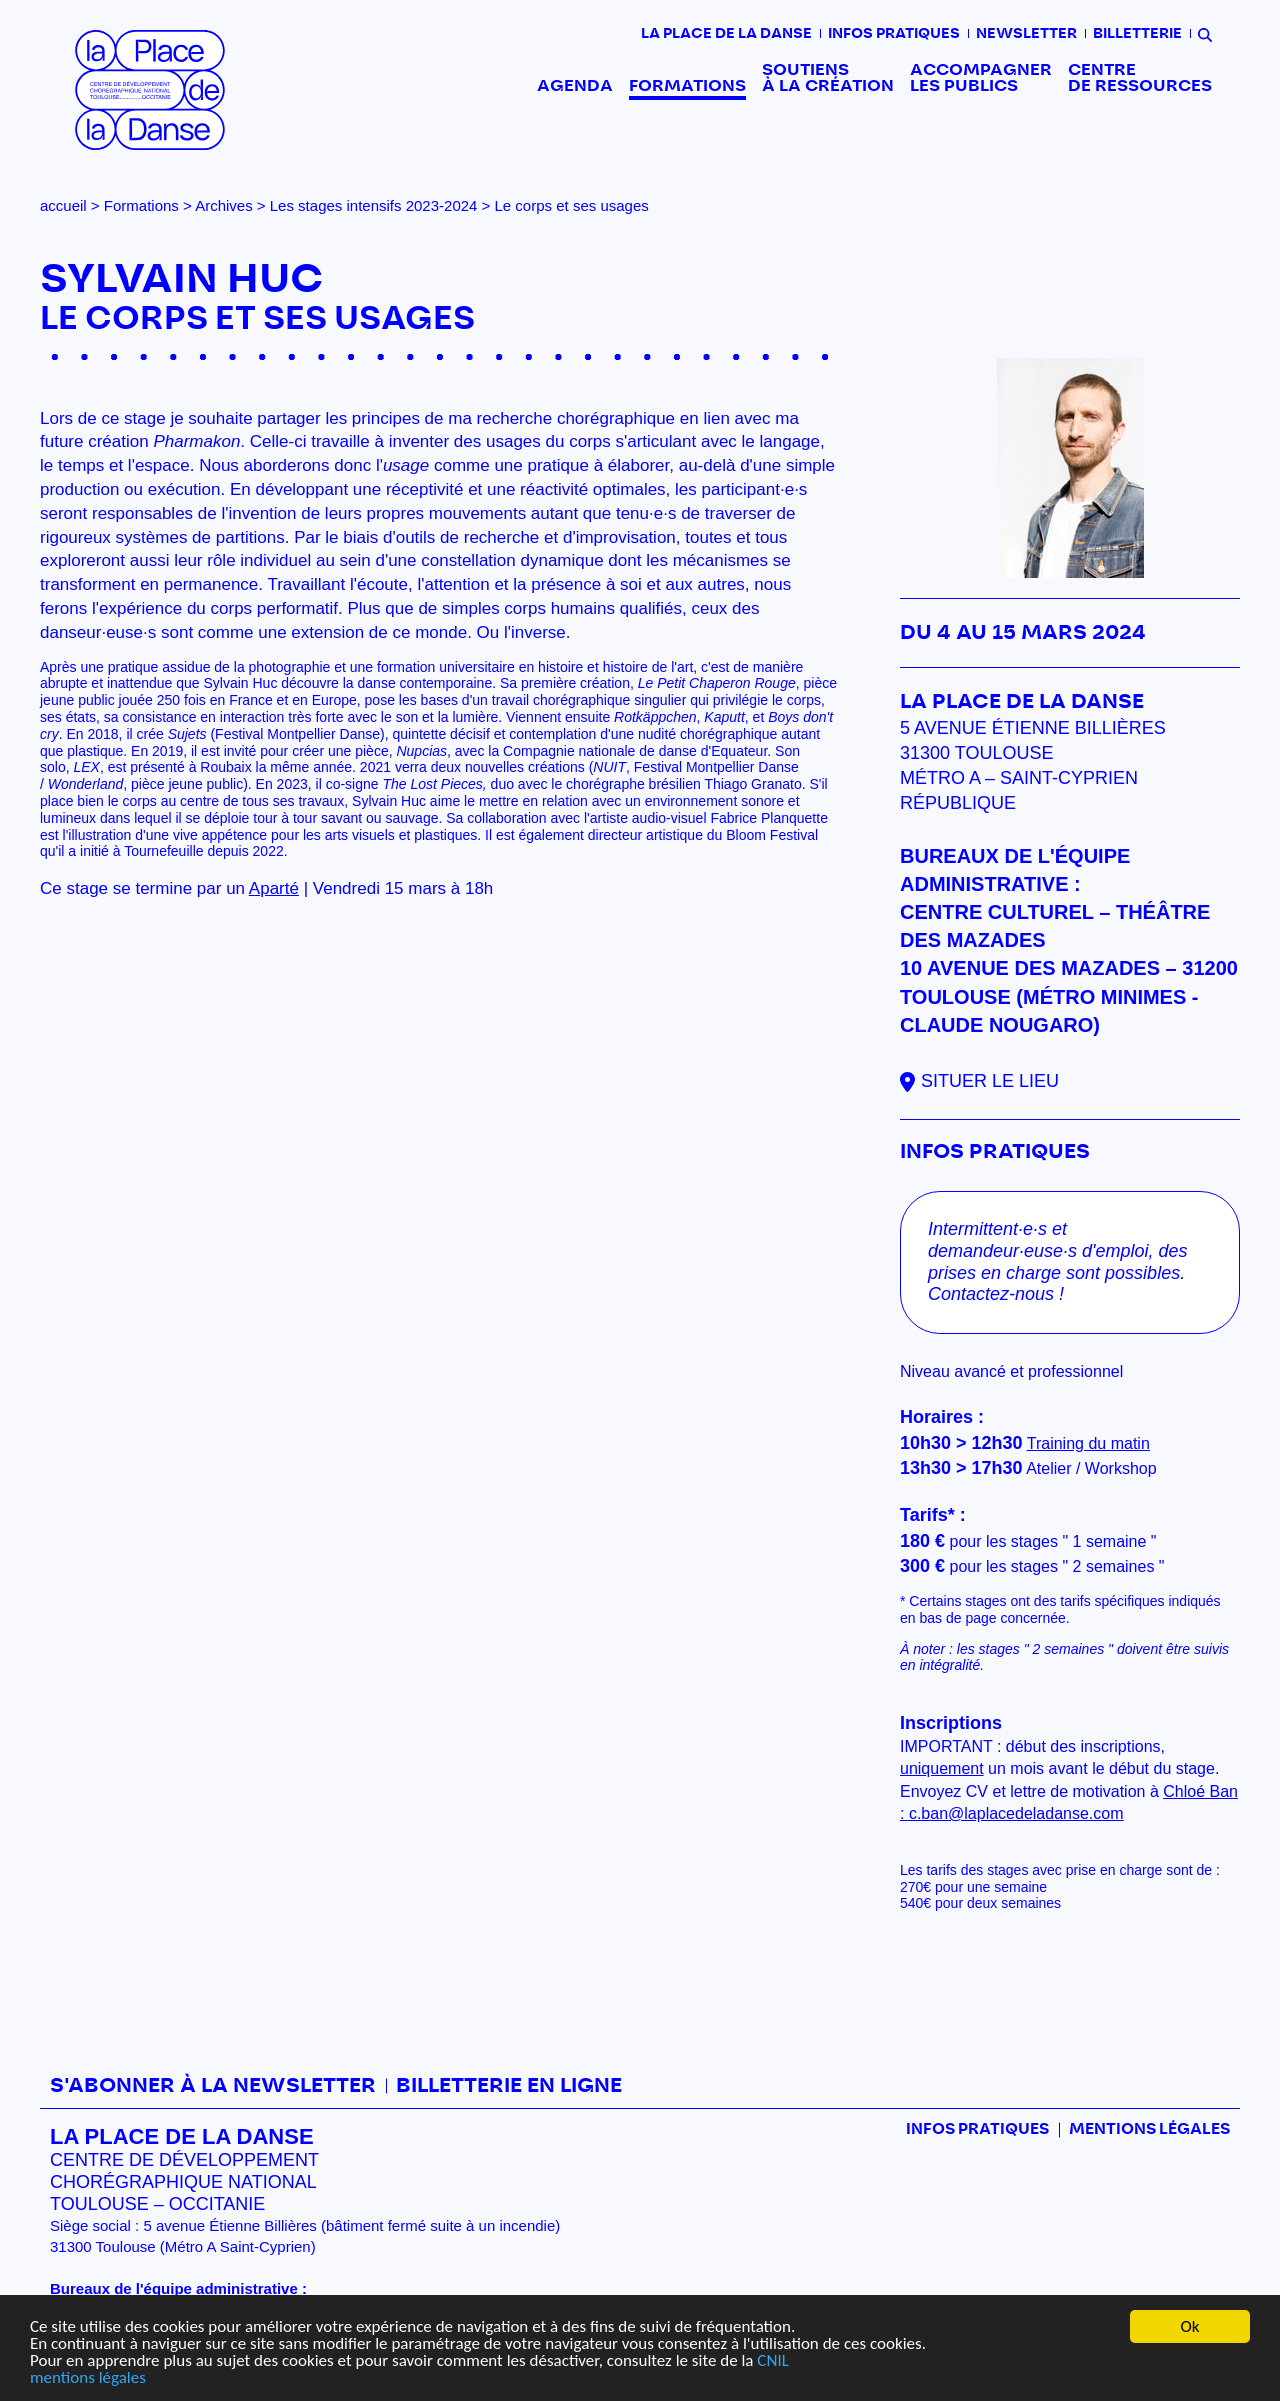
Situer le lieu (990, 1081)
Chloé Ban (1200, 1791)
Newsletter (1026, 34)
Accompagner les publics (981, 78)
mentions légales (88, 2378)
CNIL (772, 2361)
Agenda (575, 86)
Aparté (274, 888)
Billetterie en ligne (509, 2086)
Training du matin (1088, 1443)
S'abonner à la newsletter (213, 2086)
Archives (224, 205)
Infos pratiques (894, 34)
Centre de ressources (1140, 78)
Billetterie (1137, 34)
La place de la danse (726, 34)
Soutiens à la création (828, 78)
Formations (687, 86)
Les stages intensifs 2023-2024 (374, 205)
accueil (63, 205)
